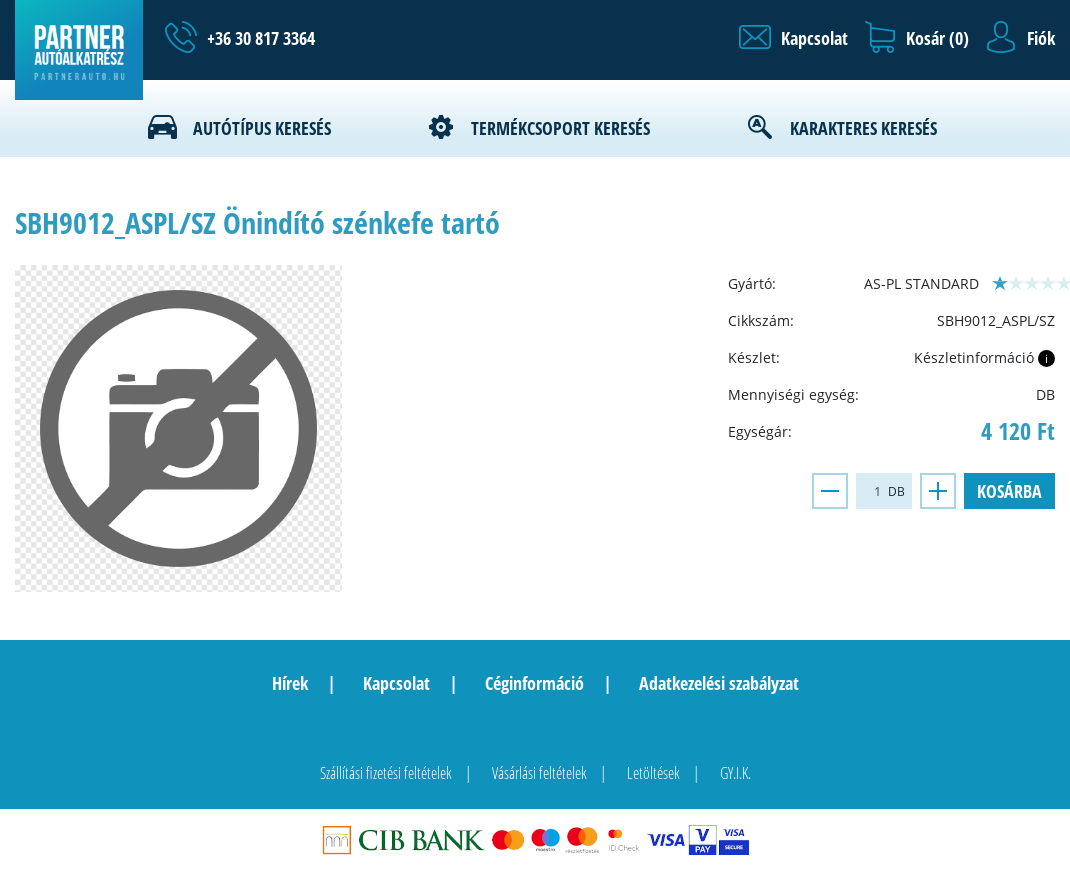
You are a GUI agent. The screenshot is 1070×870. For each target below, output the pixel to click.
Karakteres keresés (863, 128)
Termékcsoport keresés (560, 128)
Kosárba (1009, 491)
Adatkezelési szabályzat (719, 683)
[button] (793, 38)
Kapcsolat (396, 683)
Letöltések (653, 773)
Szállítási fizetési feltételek (386, 773)
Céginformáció (534, 683)
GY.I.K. (735, 773)
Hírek (290, 683)
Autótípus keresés (262, 128)
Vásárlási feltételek (539, 773)
